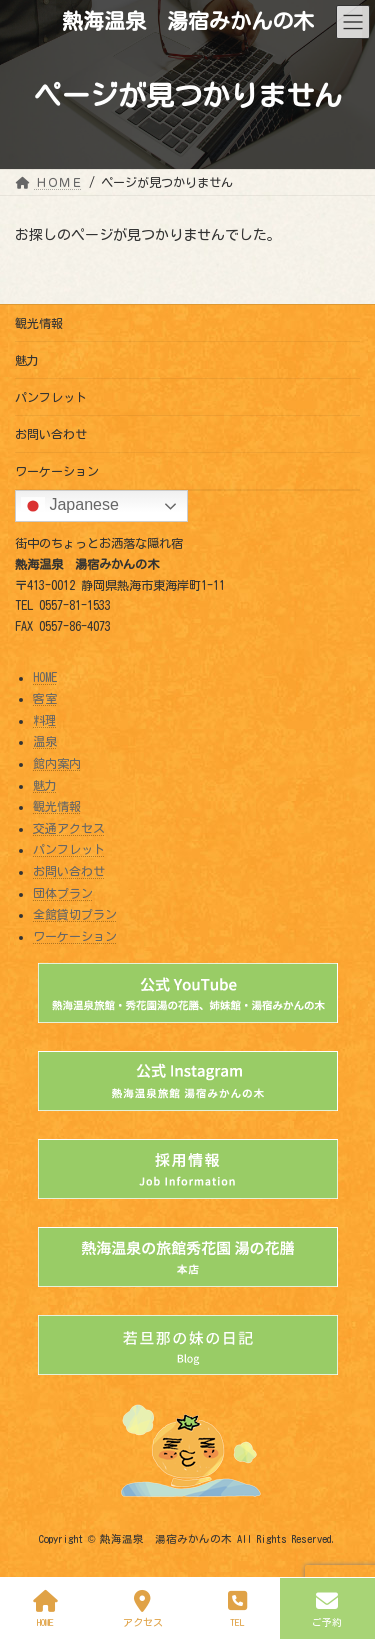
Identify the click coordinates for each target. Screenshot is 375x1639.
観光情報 (39, 323)
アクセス (142, 1608)
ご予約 (327, 1608)
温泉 (45, 741)
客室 (45, 698)
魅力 (27, 360)
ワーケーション (57, 471)
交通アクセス (69, 828)
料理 (45, 720)
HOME (45, 676)
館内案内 (57, 763)
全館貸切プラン (75, 914)
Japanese (70, 506)
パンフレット (51, 397)
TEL (238, 1608)
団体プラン (63, 892)
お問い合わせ (51, 434)
